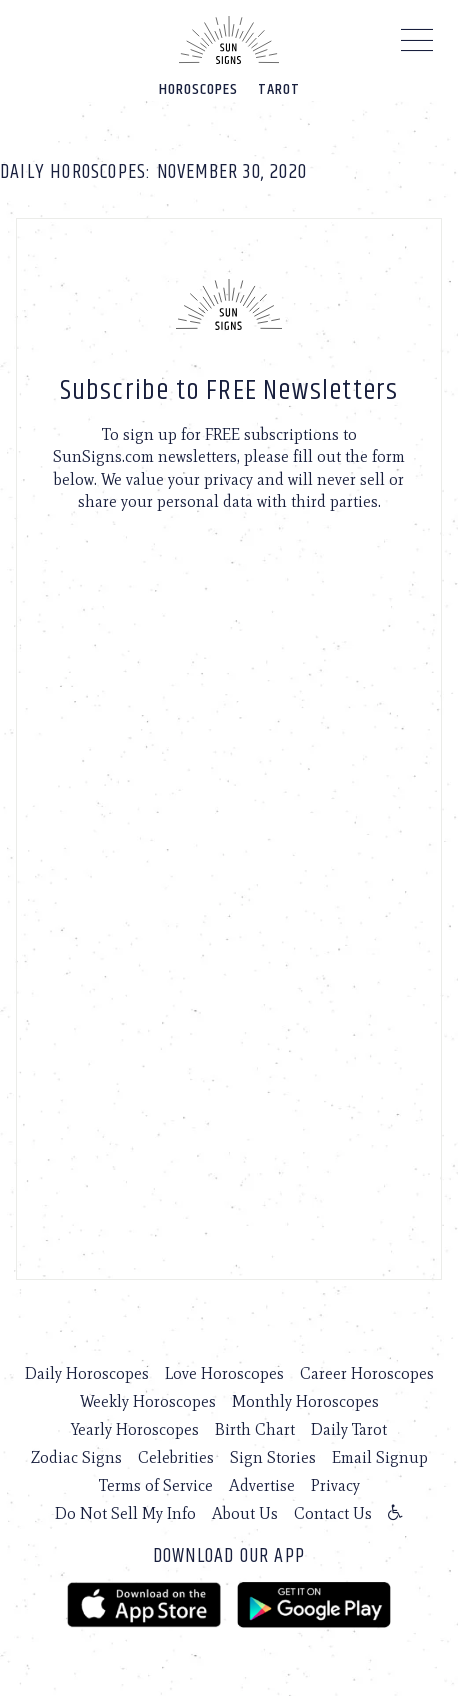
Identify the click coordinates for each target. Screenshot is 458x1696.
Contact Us (333, 1513)
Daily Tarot (349, 1429)
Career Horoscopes (367, 1373)
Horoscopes (198, 89)
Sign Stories (273, 1457)
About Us (245, 1513)
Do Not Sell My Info (125, 1513)
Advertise (262, 1485)
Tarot (279, 89)
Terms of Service (156, 1485)
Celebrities (176, 1457)
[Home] (229, 40)
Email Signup (380, 1457)
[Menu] (417, 45)
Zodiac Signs (76, 1457)
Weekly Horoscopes (148, 1401)
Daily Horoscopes (87, 1373)
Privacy (335, 1485)
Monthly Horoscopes (305, 1401)
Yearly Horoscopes (135, 1429)
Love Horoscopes (224, 1373)
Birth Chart (255, 1429)
